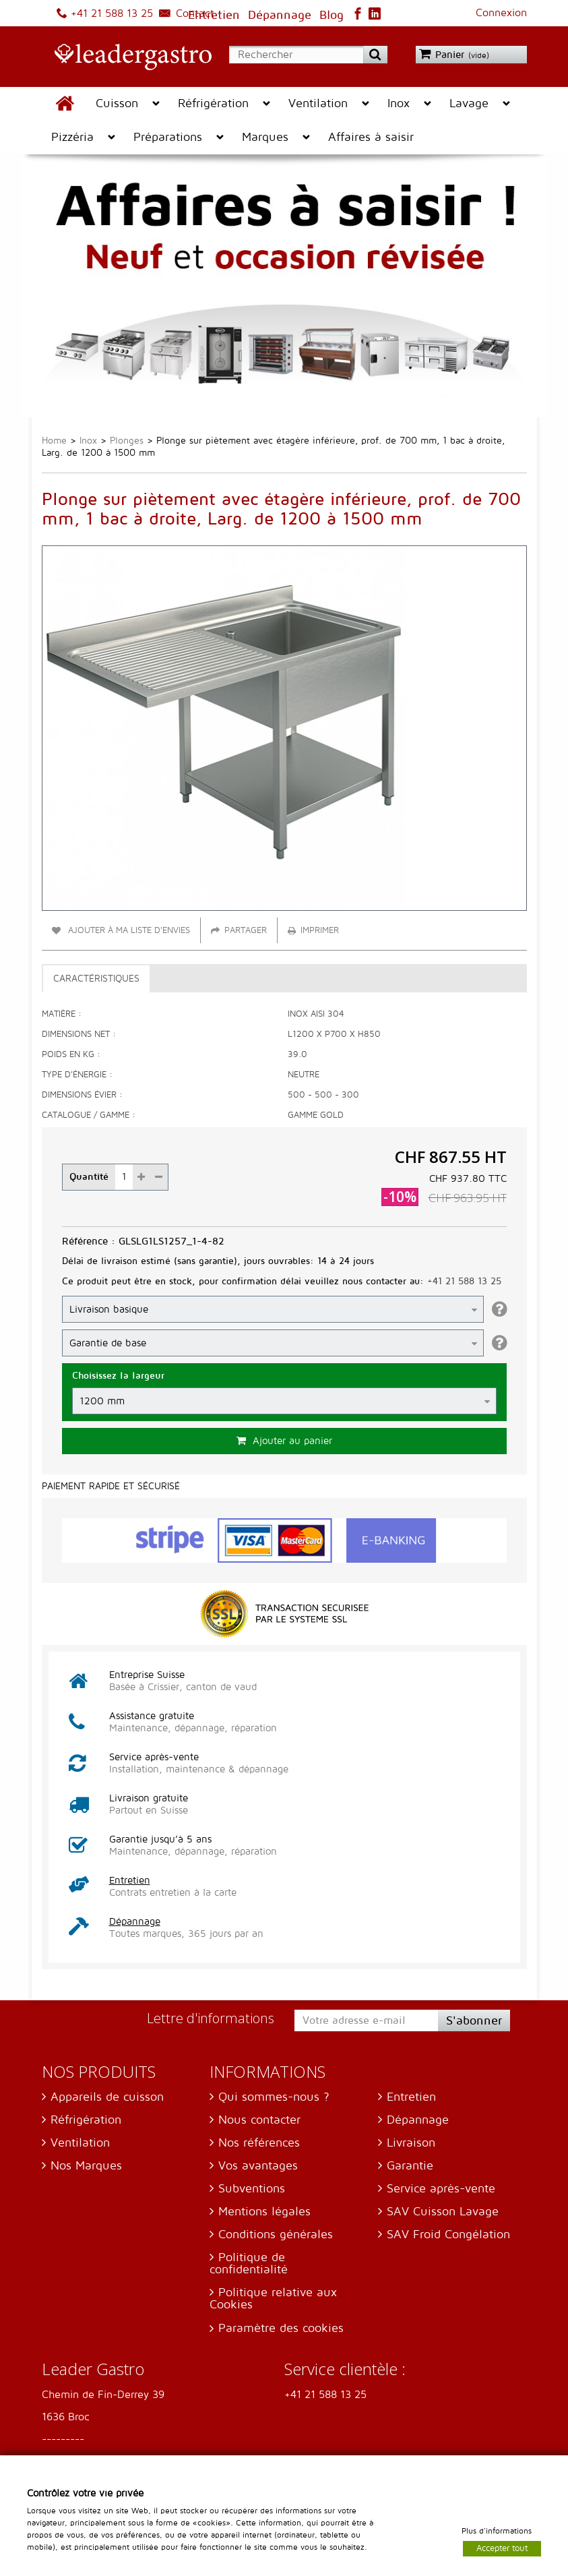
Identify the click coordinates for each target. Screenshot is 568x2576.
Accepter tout (502, 2547)
